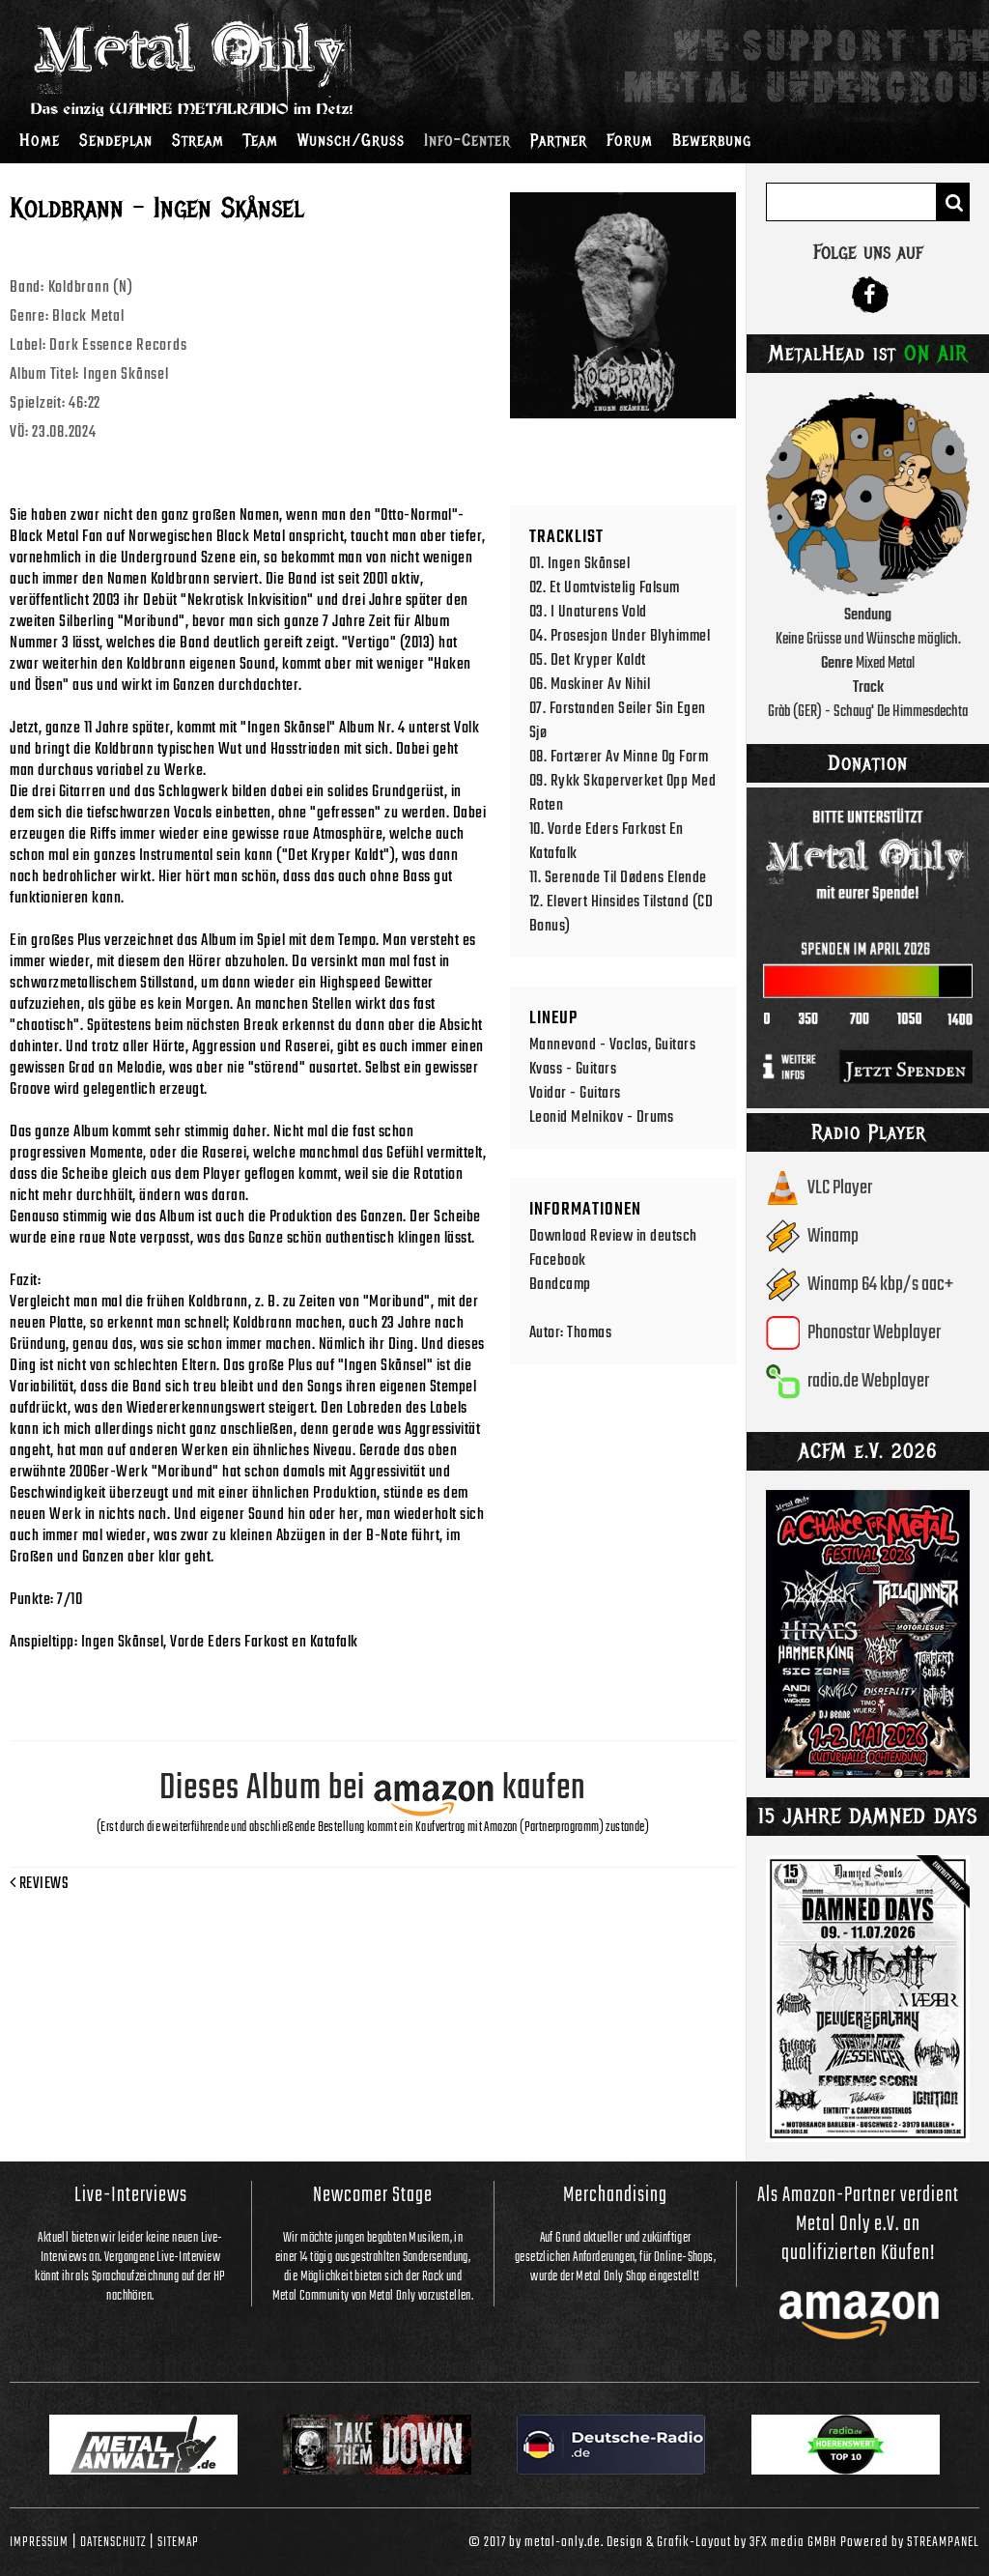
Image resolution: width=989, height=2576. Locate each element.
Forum (630, 140)
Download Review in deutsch (613, 1236)
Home (39, 140)
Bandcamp (560, 1285)
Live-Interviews (130, 2195)
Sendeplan (116, 140)
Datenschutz (113, 2542)
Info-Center (467, 140)
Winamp (833, 1236)
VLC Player (839, 1188)
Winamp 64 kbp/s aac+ (880, 1285)
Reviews (39, 1884)
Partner (558, 140)
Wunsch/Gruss (351, 140)
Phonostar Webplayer (874, 1333)
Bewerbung (711, 140)
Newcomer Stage (373, 2195)
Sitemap (178, 2542)
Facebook (557, 1260)
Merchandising (615, 2195)
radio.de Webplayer (868, 1381)
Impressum (39, 2542)
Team (260, 140)
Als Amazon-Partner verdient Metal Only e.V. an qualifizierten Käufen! (858, 2224)
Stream (198, 140)
